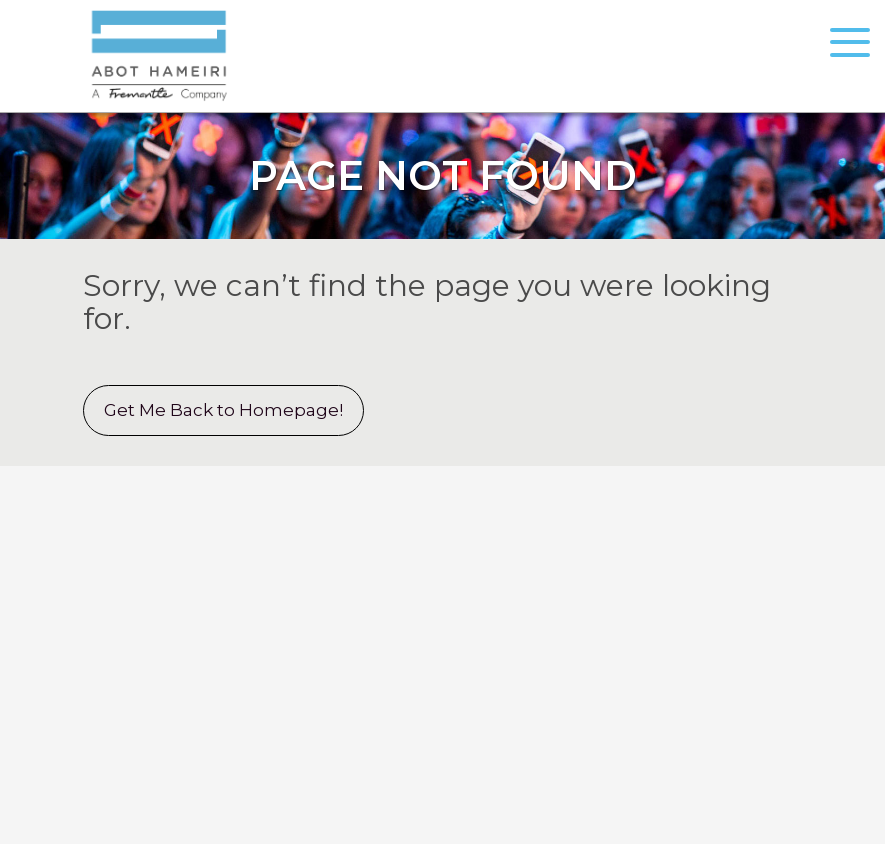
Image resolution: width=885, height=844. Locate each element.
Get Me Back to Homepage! (223, 410)
